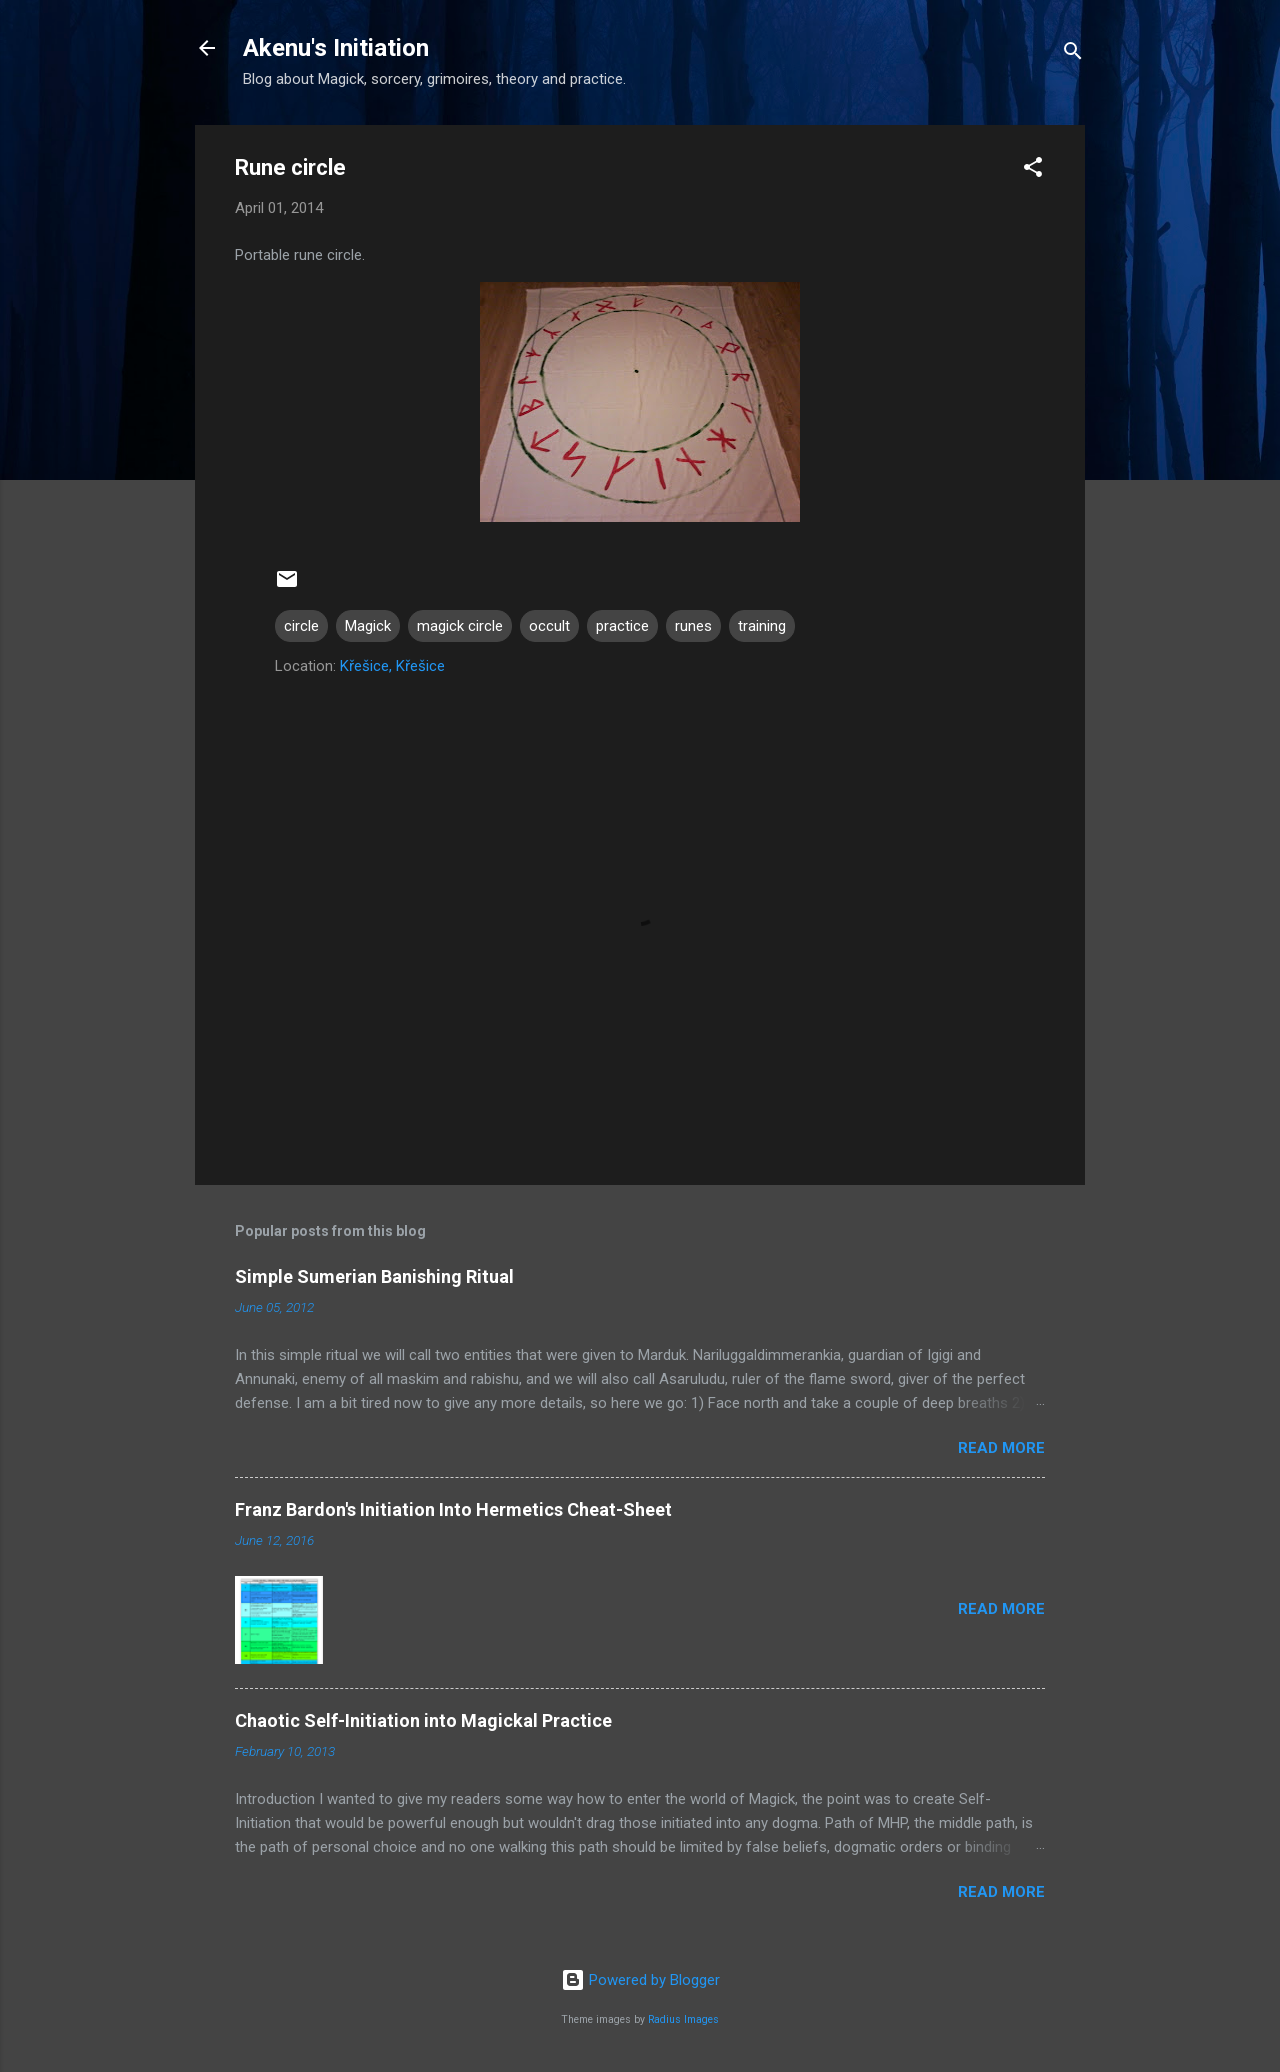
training (762, 626)
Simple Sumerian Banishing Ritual (374, 1276)
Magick (368, 626)
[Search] (1073, 54)
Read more (1001, 1448)
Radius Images (683, 2019)
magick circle (460, 626)
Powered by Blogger (640, 1980)
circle (301, 626)
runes (693, 626)
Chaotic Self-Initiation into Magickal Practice (423, 1720)
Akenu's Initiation (336, 48)
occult (549, 626)
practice (622, 626)
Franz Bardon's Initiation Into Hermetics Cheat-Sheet (453, 1509)
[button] (1033, 170)
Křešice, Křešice (392, 666)
